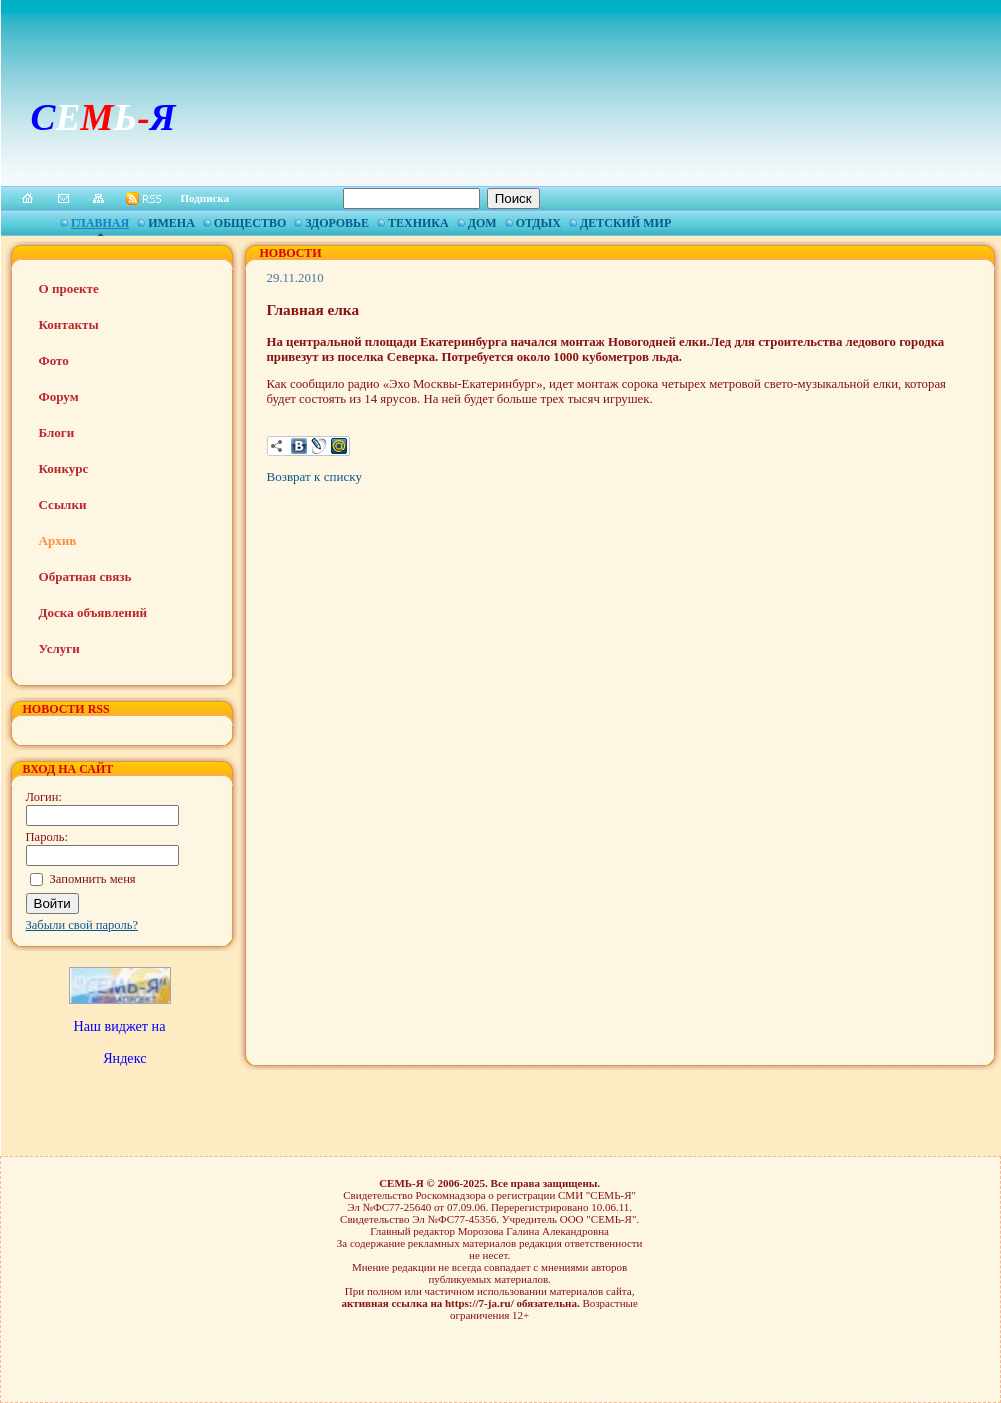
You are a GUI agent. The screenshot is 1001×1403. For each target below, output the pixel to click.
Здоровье (337, 223)
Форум (59, 396)
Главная (100, 223)
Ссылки (63, 504)
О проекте (69, 288)
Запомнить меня (93, 879)
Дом (482, 223)
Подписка (205, 198)
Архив (58, 540)
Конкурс (64, 468)
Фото (54, 360)
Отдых (538, 223)
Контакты (69, 324)
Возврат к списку (314, 476)
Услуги (59, 648)
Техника (418, 223)
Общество (250, 223)
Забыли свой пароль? (82, 925)
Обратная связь (85, 576)
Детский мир (625, 223)
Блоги (57, 432)
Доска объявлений (93, 612)
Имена (171, 223)
